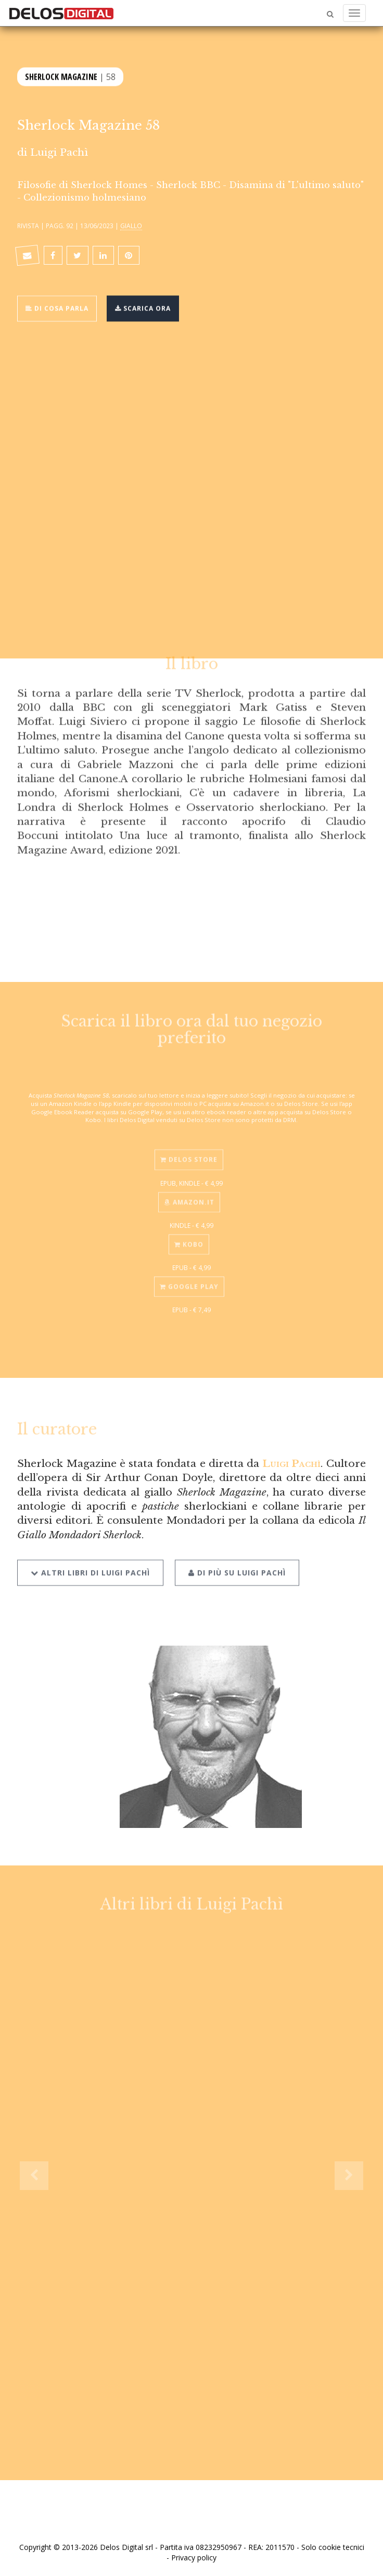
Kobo (188, 1239)
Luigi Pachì (59, 152)
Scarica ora (143, 307)
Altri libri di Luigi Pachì (90, 1566)
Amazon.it (189, 1197)
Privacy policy (193, 2557)
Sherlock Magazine (61, 75)
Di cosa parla (56, 307)
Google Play (189, 1281)
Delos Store (189, 1155)
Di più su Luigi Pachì (237, 1566)
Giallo (131, 225)
